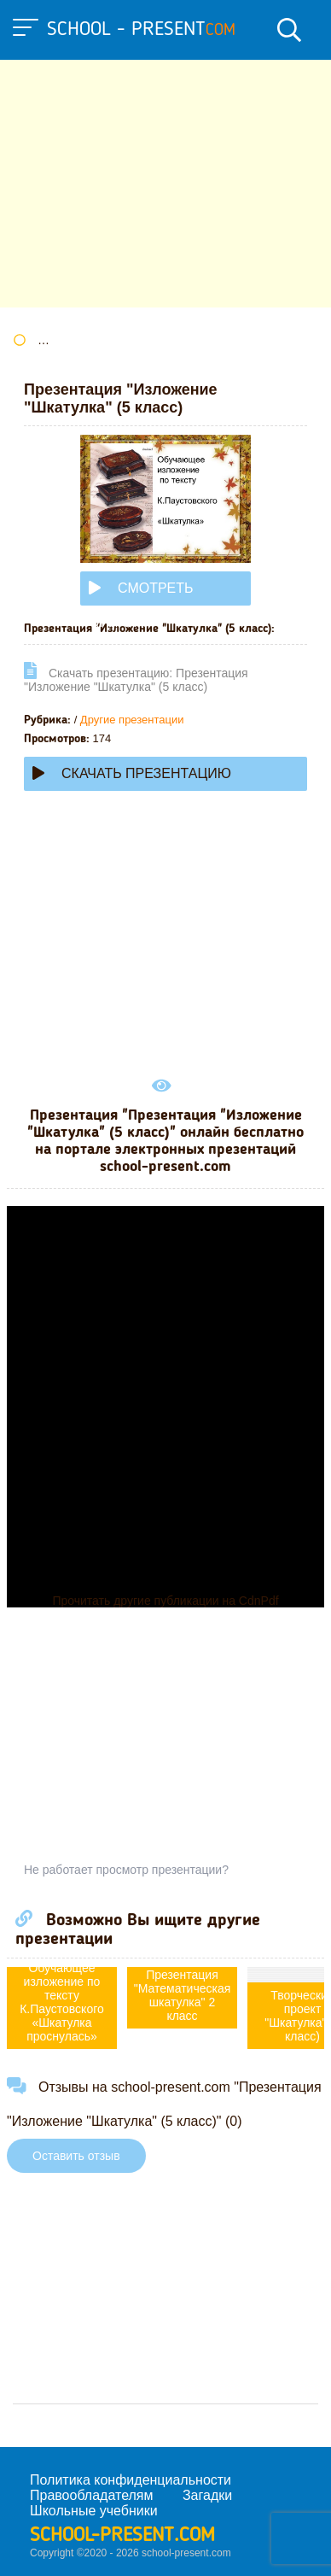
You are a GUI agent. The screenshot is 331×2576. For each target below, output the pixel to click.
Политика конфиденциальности (130, 2480)
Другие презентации (132, 719)
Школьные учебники (94, 2510)
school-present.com (122, 2536)
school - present (141, 30)
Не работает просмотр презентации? (126, 1869)
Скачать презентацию (131, 773)
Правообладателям (92, 2495)
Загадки (207, 2495)
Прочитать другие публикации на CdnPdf (165, 1600)
